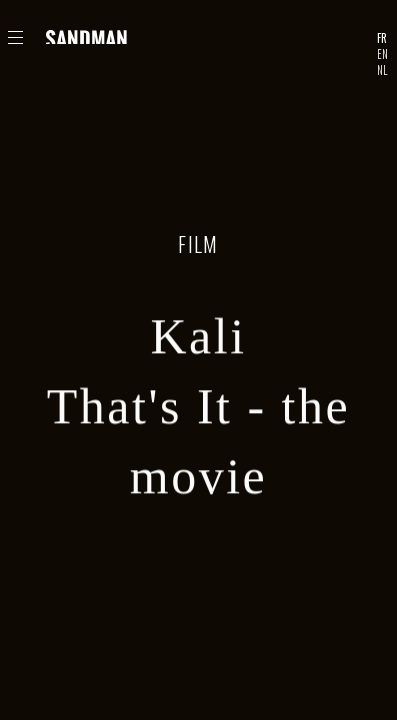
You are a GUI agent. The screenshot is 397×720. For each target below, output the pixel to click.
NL (382, 70)
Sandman (88, 37)
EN (382, 54)
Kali (198, 339)
